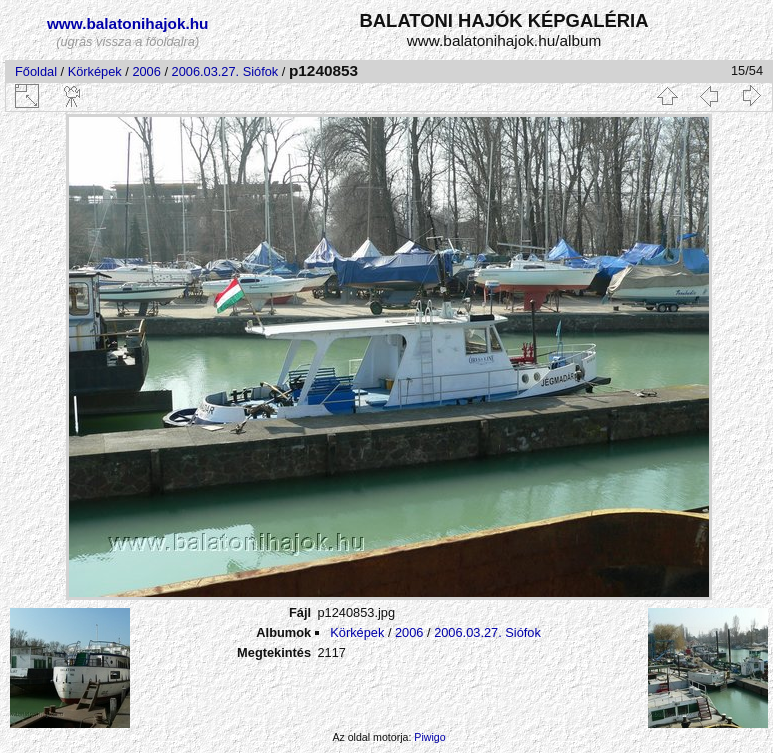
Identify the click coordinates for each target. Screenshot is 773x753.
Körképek (95, 71)
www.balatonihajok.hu (128, 23)
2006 (146, 71)
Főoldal (36, 71)
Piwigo (429, 737)
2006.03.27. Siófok (225, 71)
